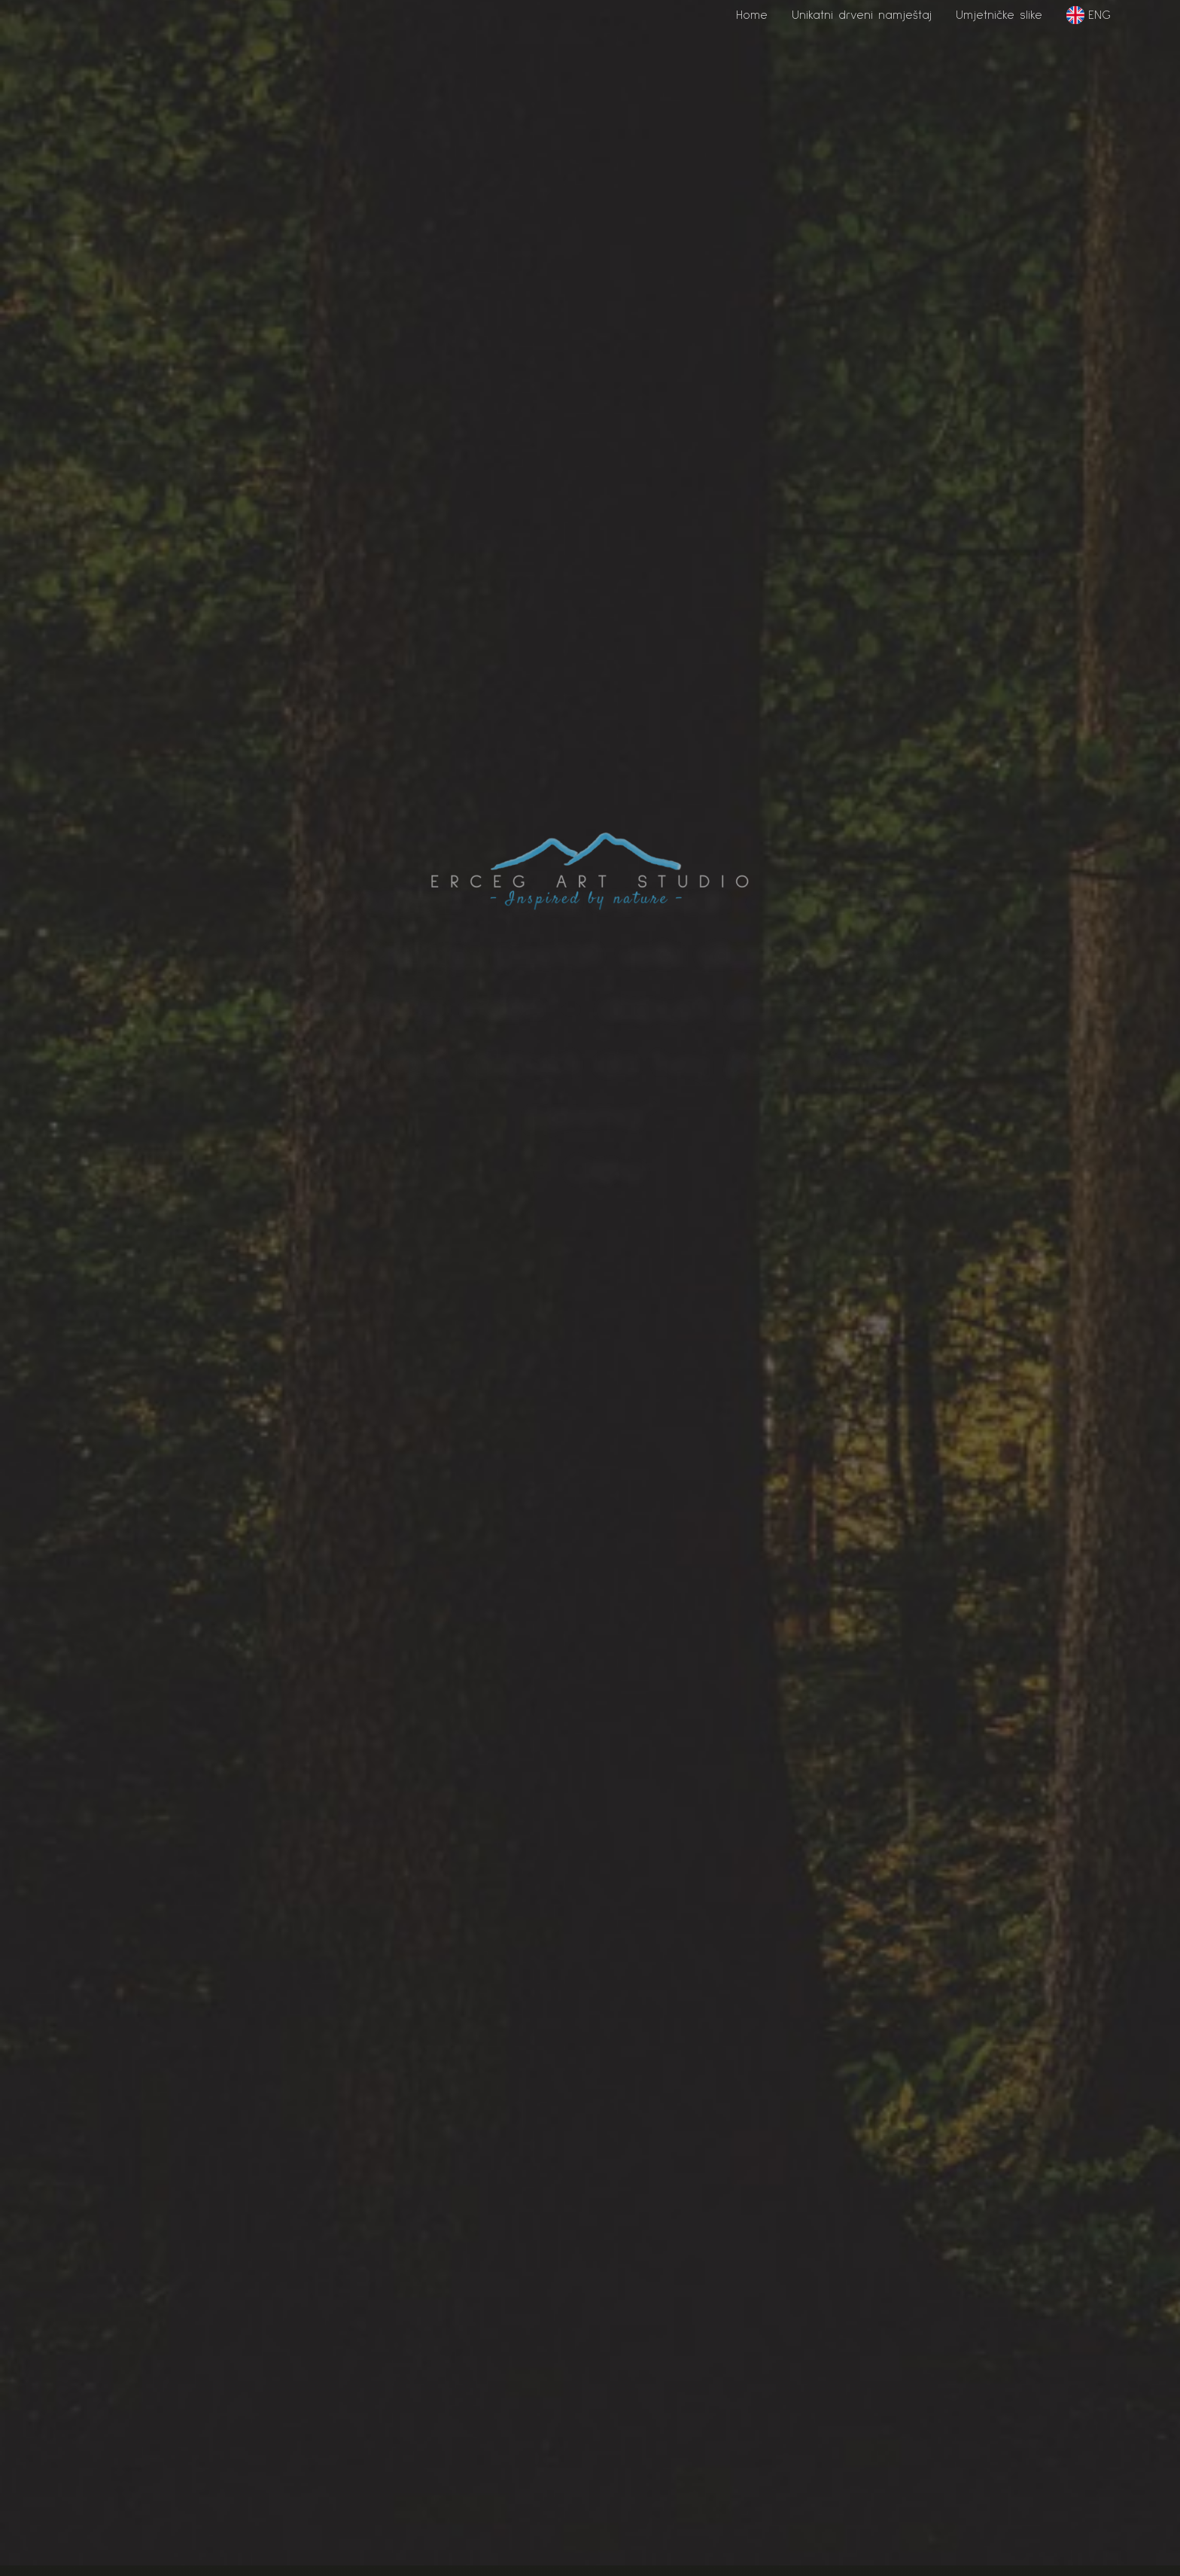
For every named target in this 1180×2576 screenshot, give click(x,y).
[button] (752, 21)
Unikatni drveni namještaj (862, 15)
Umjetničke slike (999, 15)
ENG (1088, 15)
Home (752, 15)
